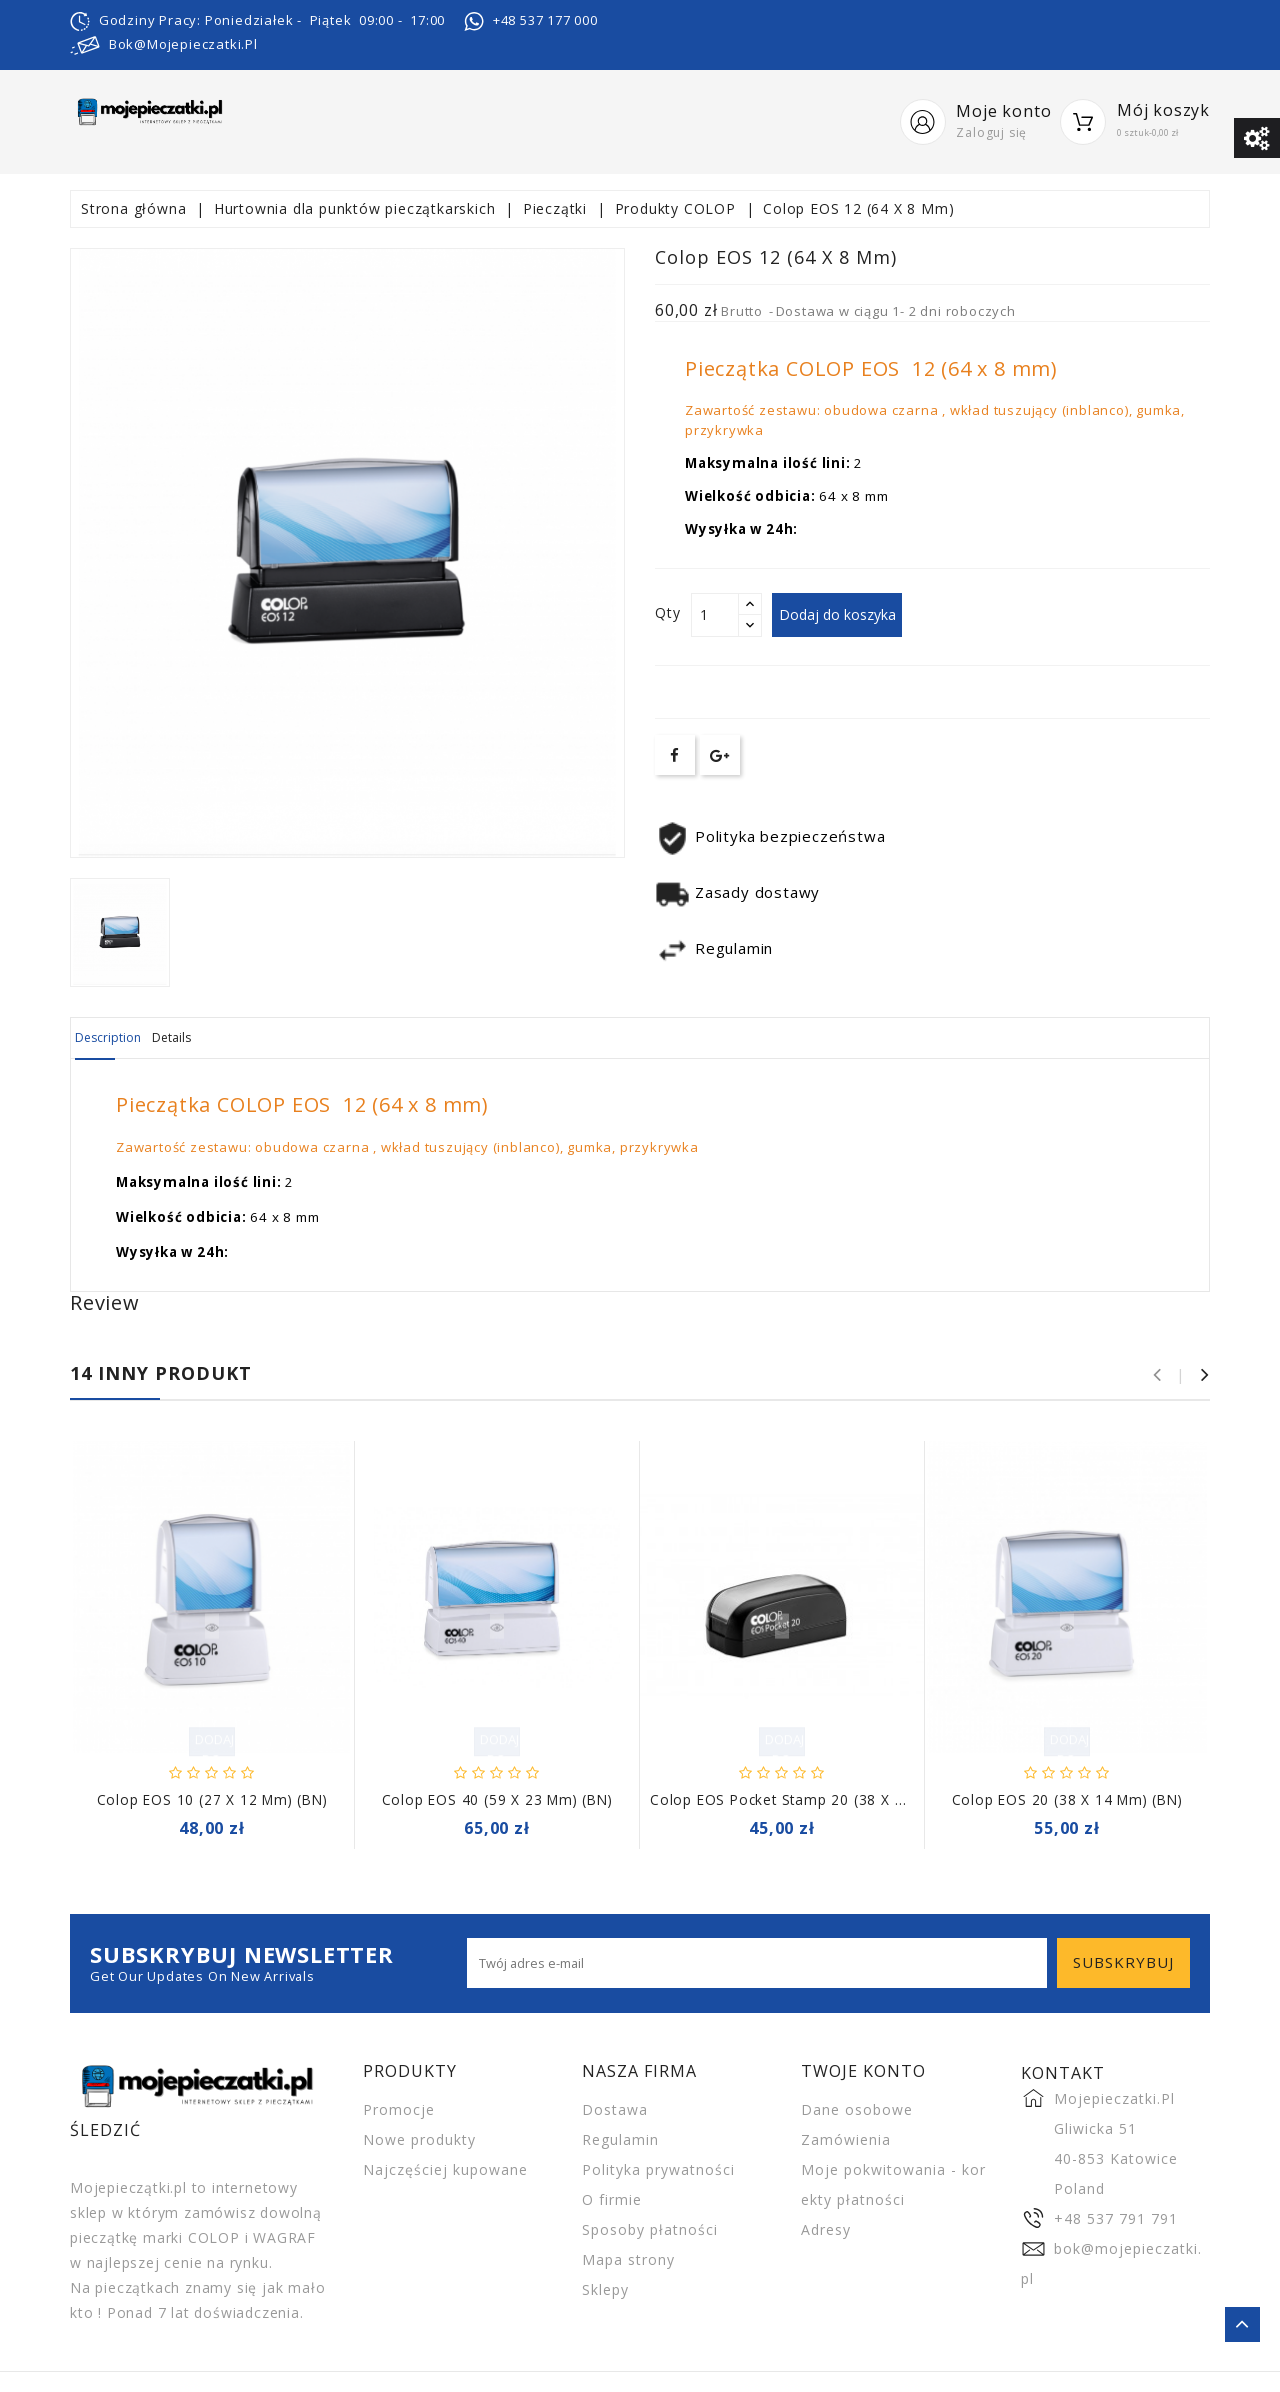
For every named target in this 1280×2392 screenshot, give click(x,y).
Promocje (399, 2108)
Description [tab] (125, 1038)
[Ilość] (715, 615)
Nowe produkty (419, 2138)
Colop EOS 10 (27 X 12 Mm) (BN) (212, 1798)
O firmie (612, 2198)
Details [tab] (221, 1038)
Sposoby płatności (650, 2228)
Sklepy (605, 2288)
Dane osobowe (857, 2108)
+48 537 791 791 (1116, 2217)
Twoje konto (863, 2070)
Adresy (826, 2228)
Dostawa (615, 2108)
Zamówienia (846, 2138)
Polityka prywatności (658, 2168)
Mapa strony (628, 2258)
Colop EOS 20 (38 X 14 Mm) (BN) (1067, 1798)
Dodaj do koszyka (847, 614)
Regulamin (620, 2138)
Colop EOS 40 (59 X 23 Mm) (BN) (497, 1798)
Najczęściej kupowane (445, 2168)
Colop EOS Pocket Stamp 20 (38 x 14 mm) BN (811, 1798)
